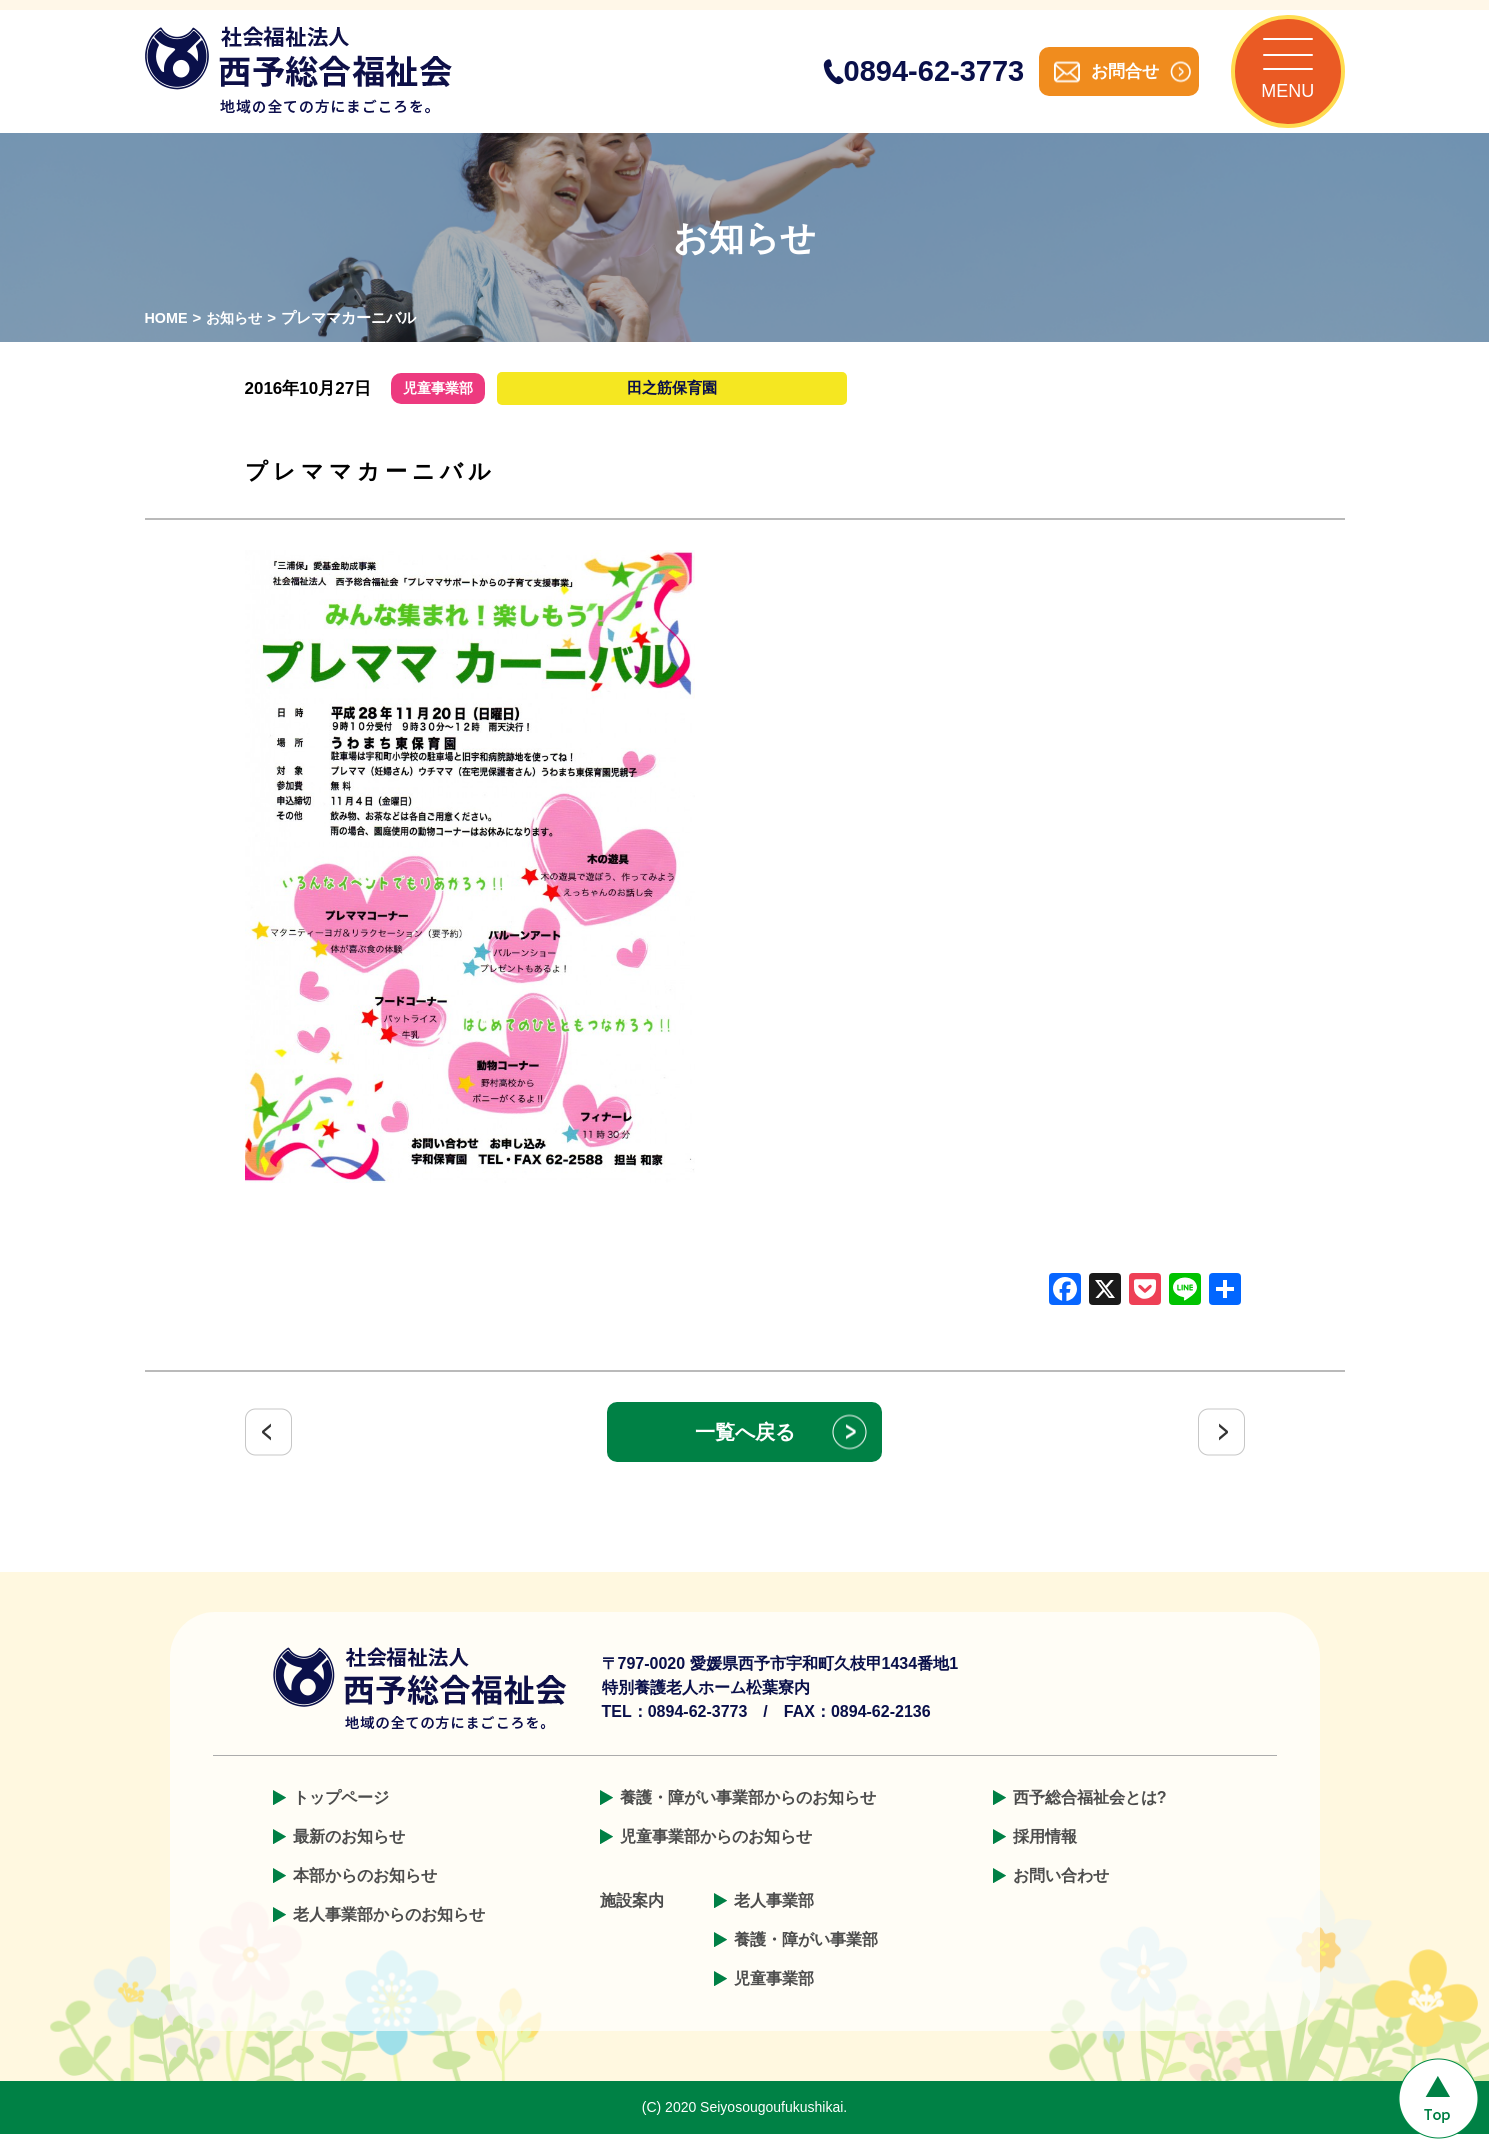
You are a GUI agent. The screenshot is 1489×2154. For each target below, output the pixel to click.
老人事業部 (774, 1920)
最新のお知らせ (349, 1856)
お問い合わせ (1061, 1895)
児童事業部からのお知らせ (716, 1856)
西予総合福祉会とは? (1090, 1817)
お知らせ (238, 338)
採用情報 (1045, 1856)
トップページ (341, 1817)
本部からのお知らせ (365, 1895)
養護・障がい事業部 (806, 1959)
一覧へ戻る (745, 1452)
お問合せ (1105, 81)
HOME (167, 338)
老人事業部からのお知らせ (389, 1934)
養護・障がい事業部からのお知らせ (748, 1817)
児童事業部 (774, 1998)
